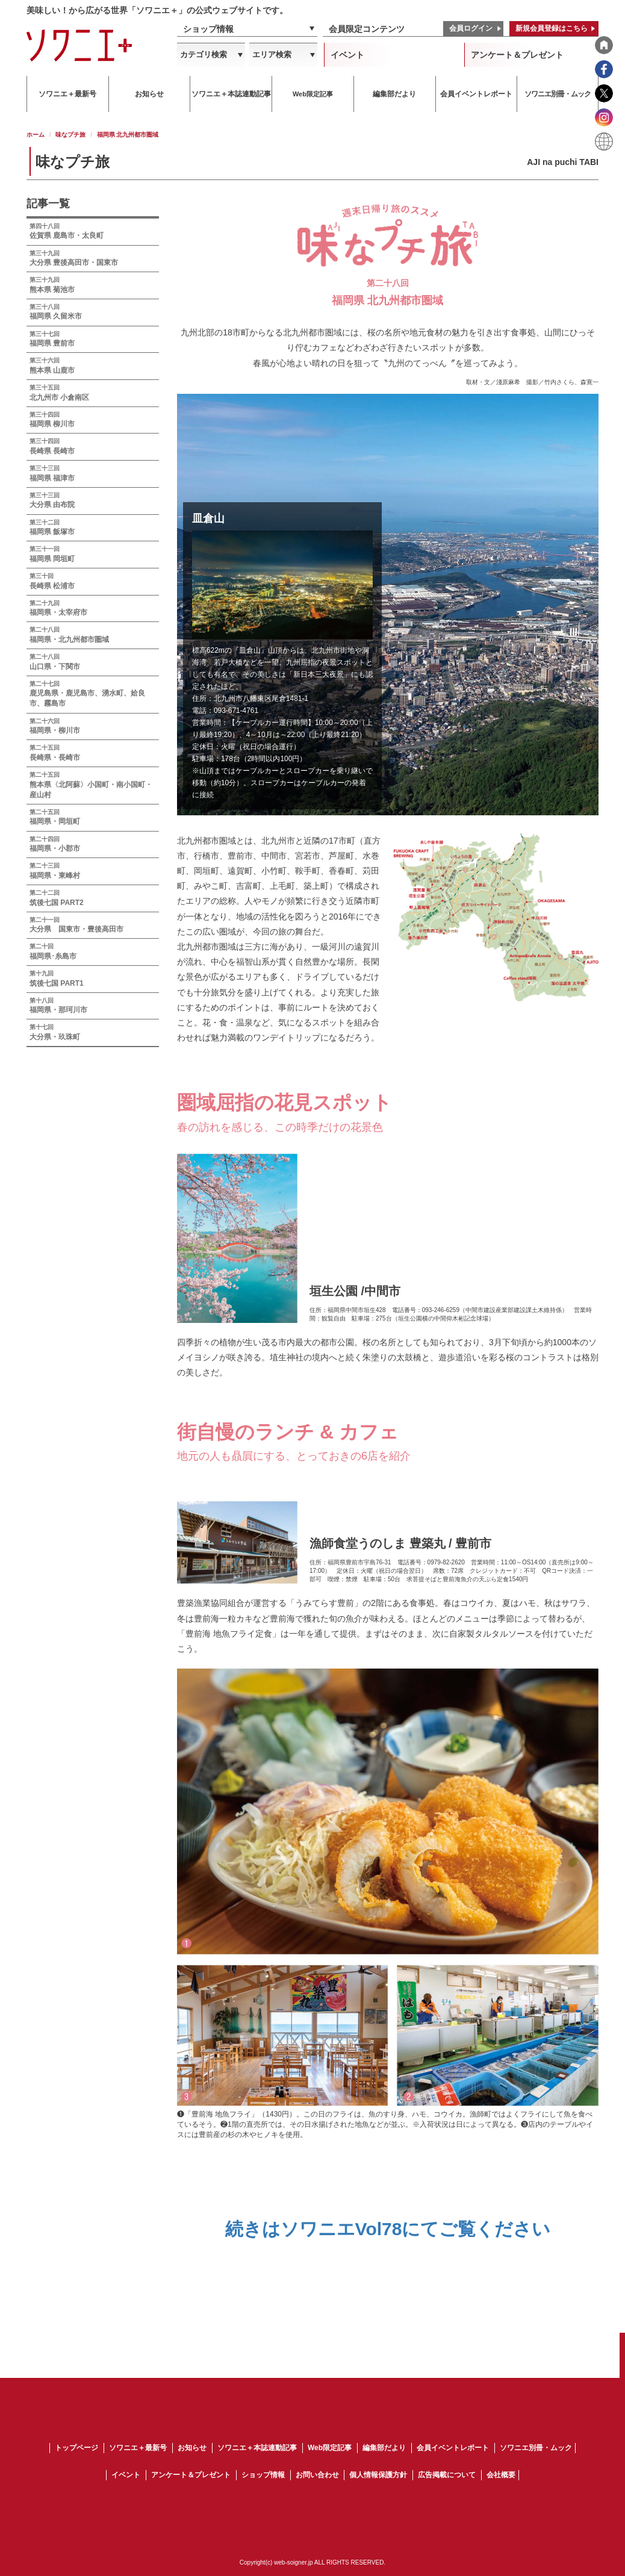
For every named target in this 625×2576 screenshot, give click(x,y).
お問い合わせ (317, 2475)
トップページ (76, 2448)
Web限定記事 (330, 2448)
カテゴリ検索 (203, 54)
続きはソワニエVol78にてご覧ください (388, 2229)
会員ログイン (471, 28)
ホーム (35, 134)
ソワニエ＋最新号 (138, 2448)
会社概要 (501, 2475)
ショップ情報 (208, 29)
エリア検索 (271, 54)
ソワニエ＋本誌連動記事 (257, 2448)
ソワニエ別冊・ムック (536, 2448)
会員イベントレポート (453, 2448)
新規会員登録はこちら (551, 28)
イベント (347, 55)
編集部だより (384, 2448)
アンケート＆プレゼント (517, 55)
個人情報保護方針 (378, 2475)
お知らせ (192, 2448)
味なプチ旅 (70, 134)
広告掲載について (447, 2475)
